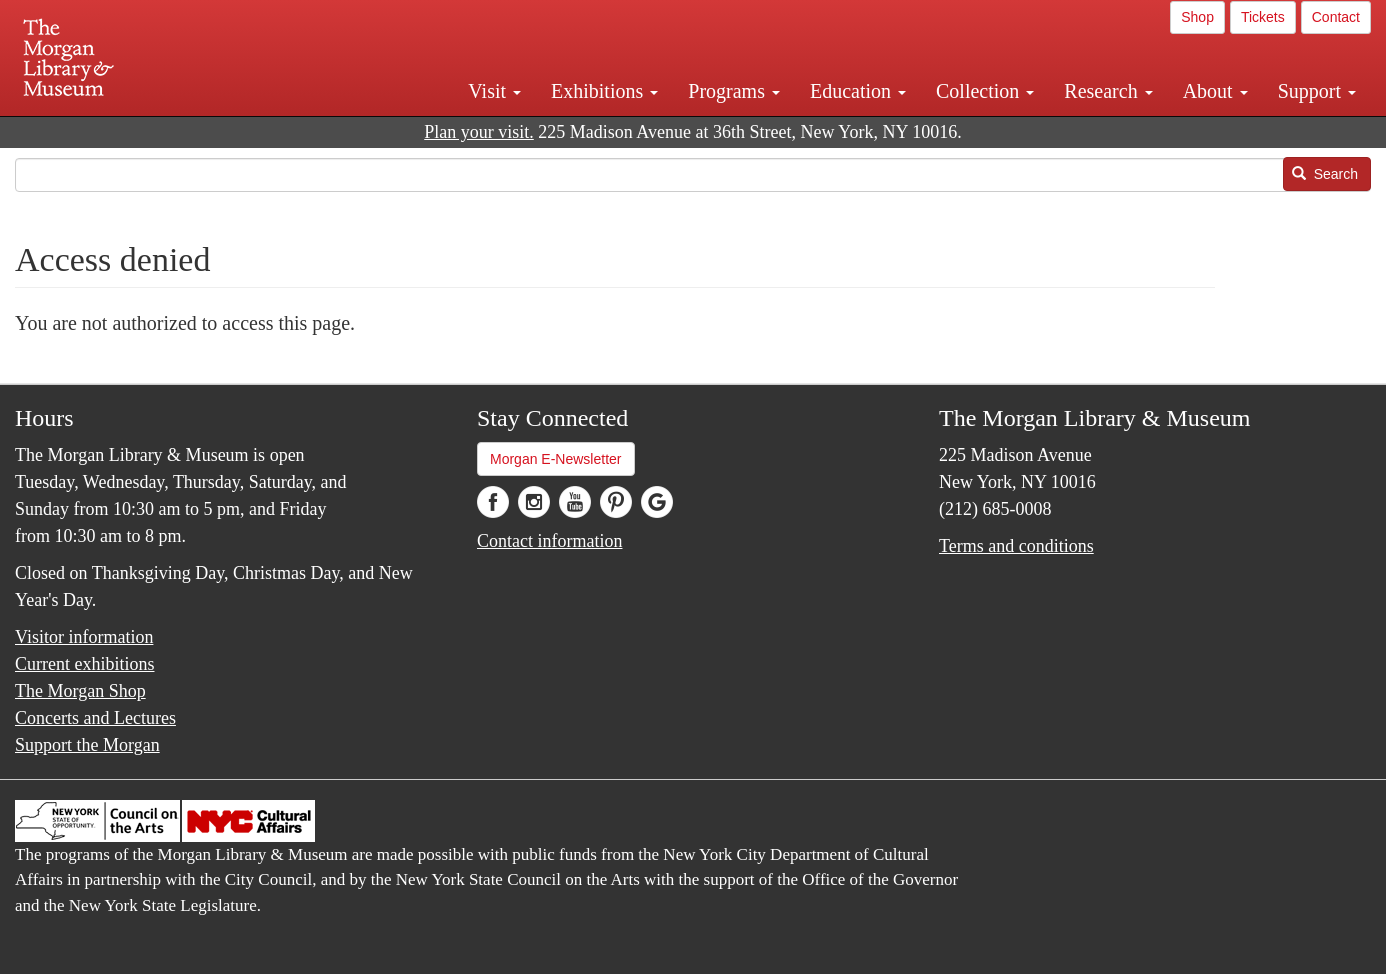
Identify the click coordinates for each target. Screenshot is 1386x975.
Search (1325, 174)
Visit (494, 91)
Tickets (1263, 17)
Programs (734, 91)
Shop (1197, 17)
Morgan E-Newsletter (556, 459)
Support (1317, 91)
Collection (985, 91)
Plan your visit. (479, 132)
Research (1108, 91)
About (1215, 91)
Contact (1336, 17)
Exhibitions (604, 91)
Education (858, 91)
